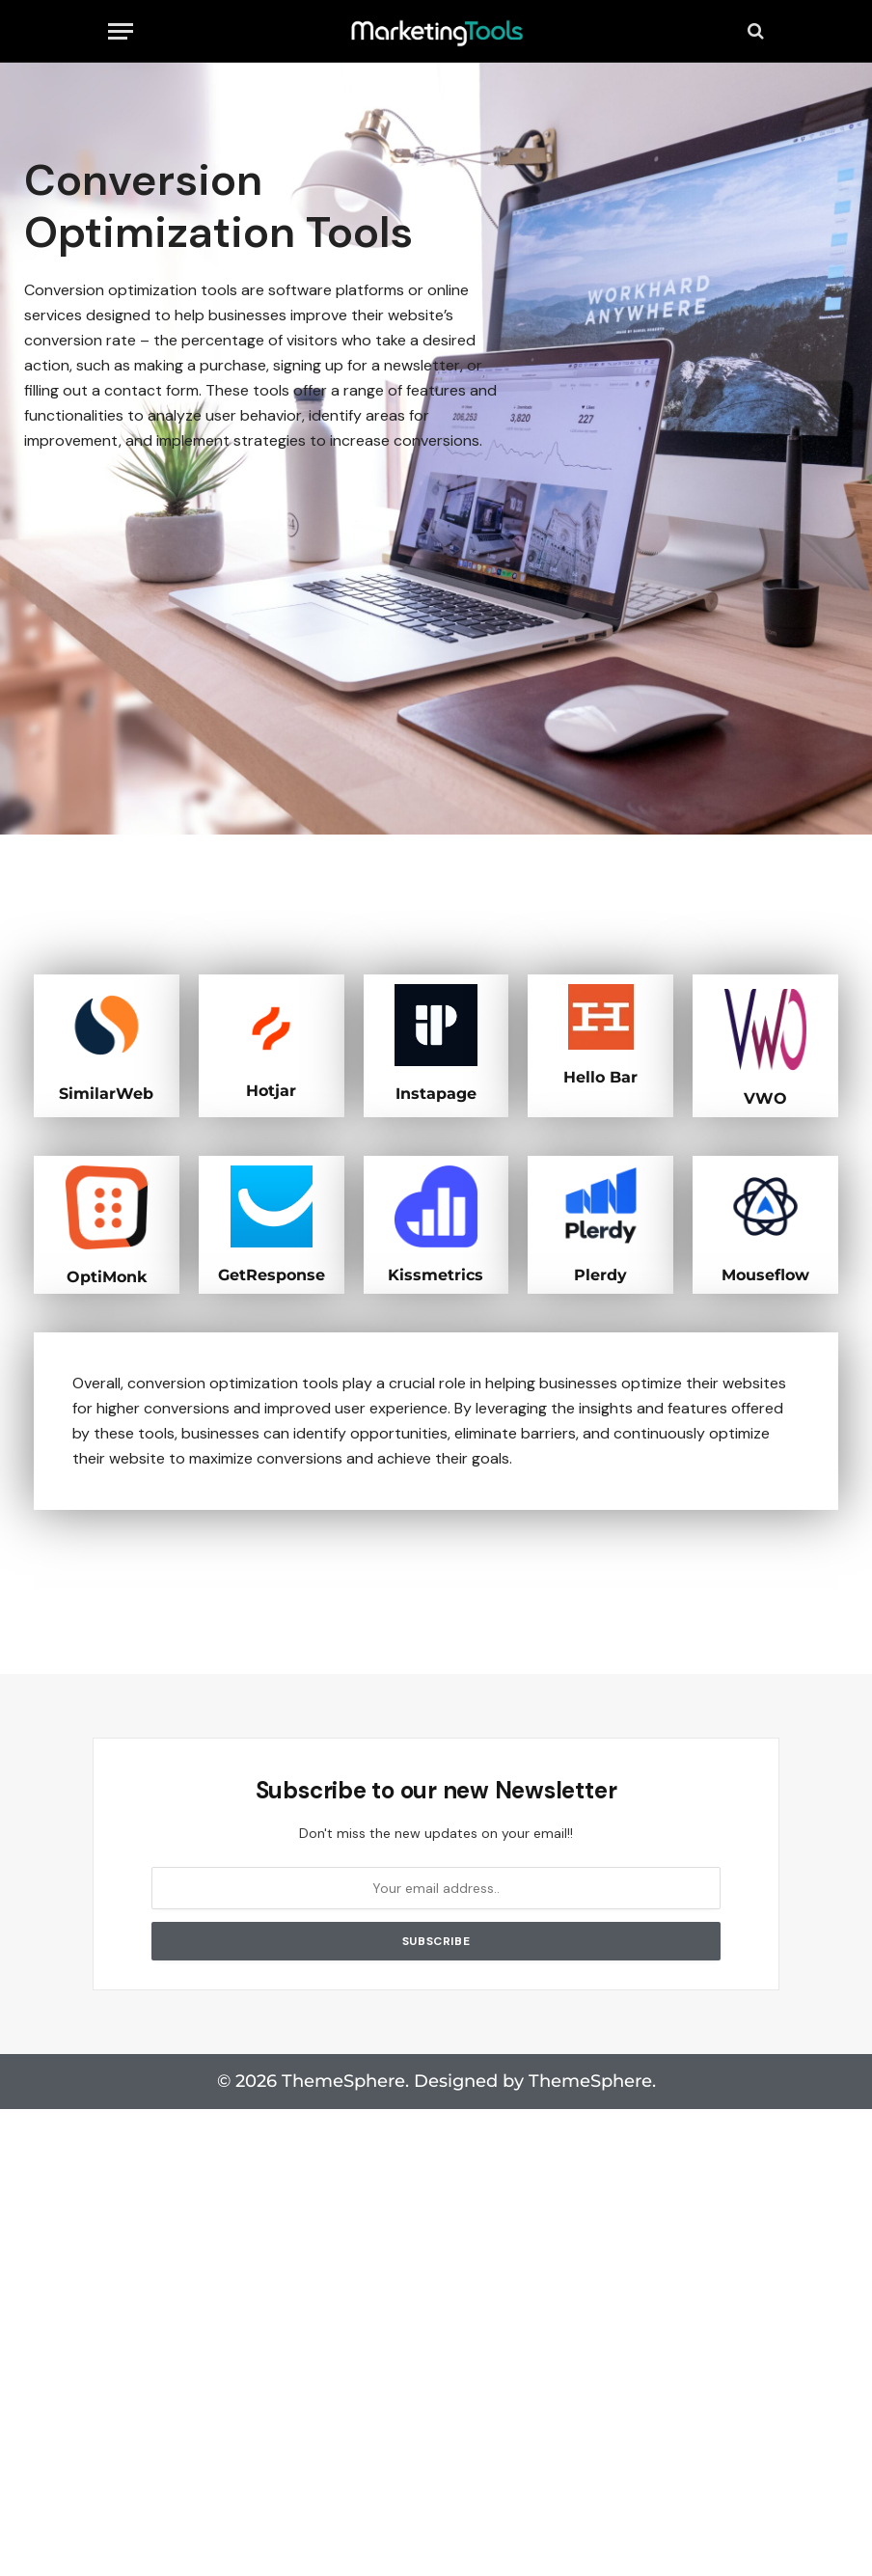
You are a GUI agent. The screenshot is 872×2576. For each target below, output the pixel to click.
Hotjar (271, 1090)
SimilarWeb (106, 1092)
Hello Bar (600, 1076)
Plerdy (601, 1273)
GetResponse (271, 1273)
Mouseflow (765, 1273)
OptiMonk (106, 1275)
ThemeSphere (590, 2079)
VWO (765, 1097)
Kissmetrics (436, 1273)
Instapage (436, 1092)
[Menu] (120, 31)
